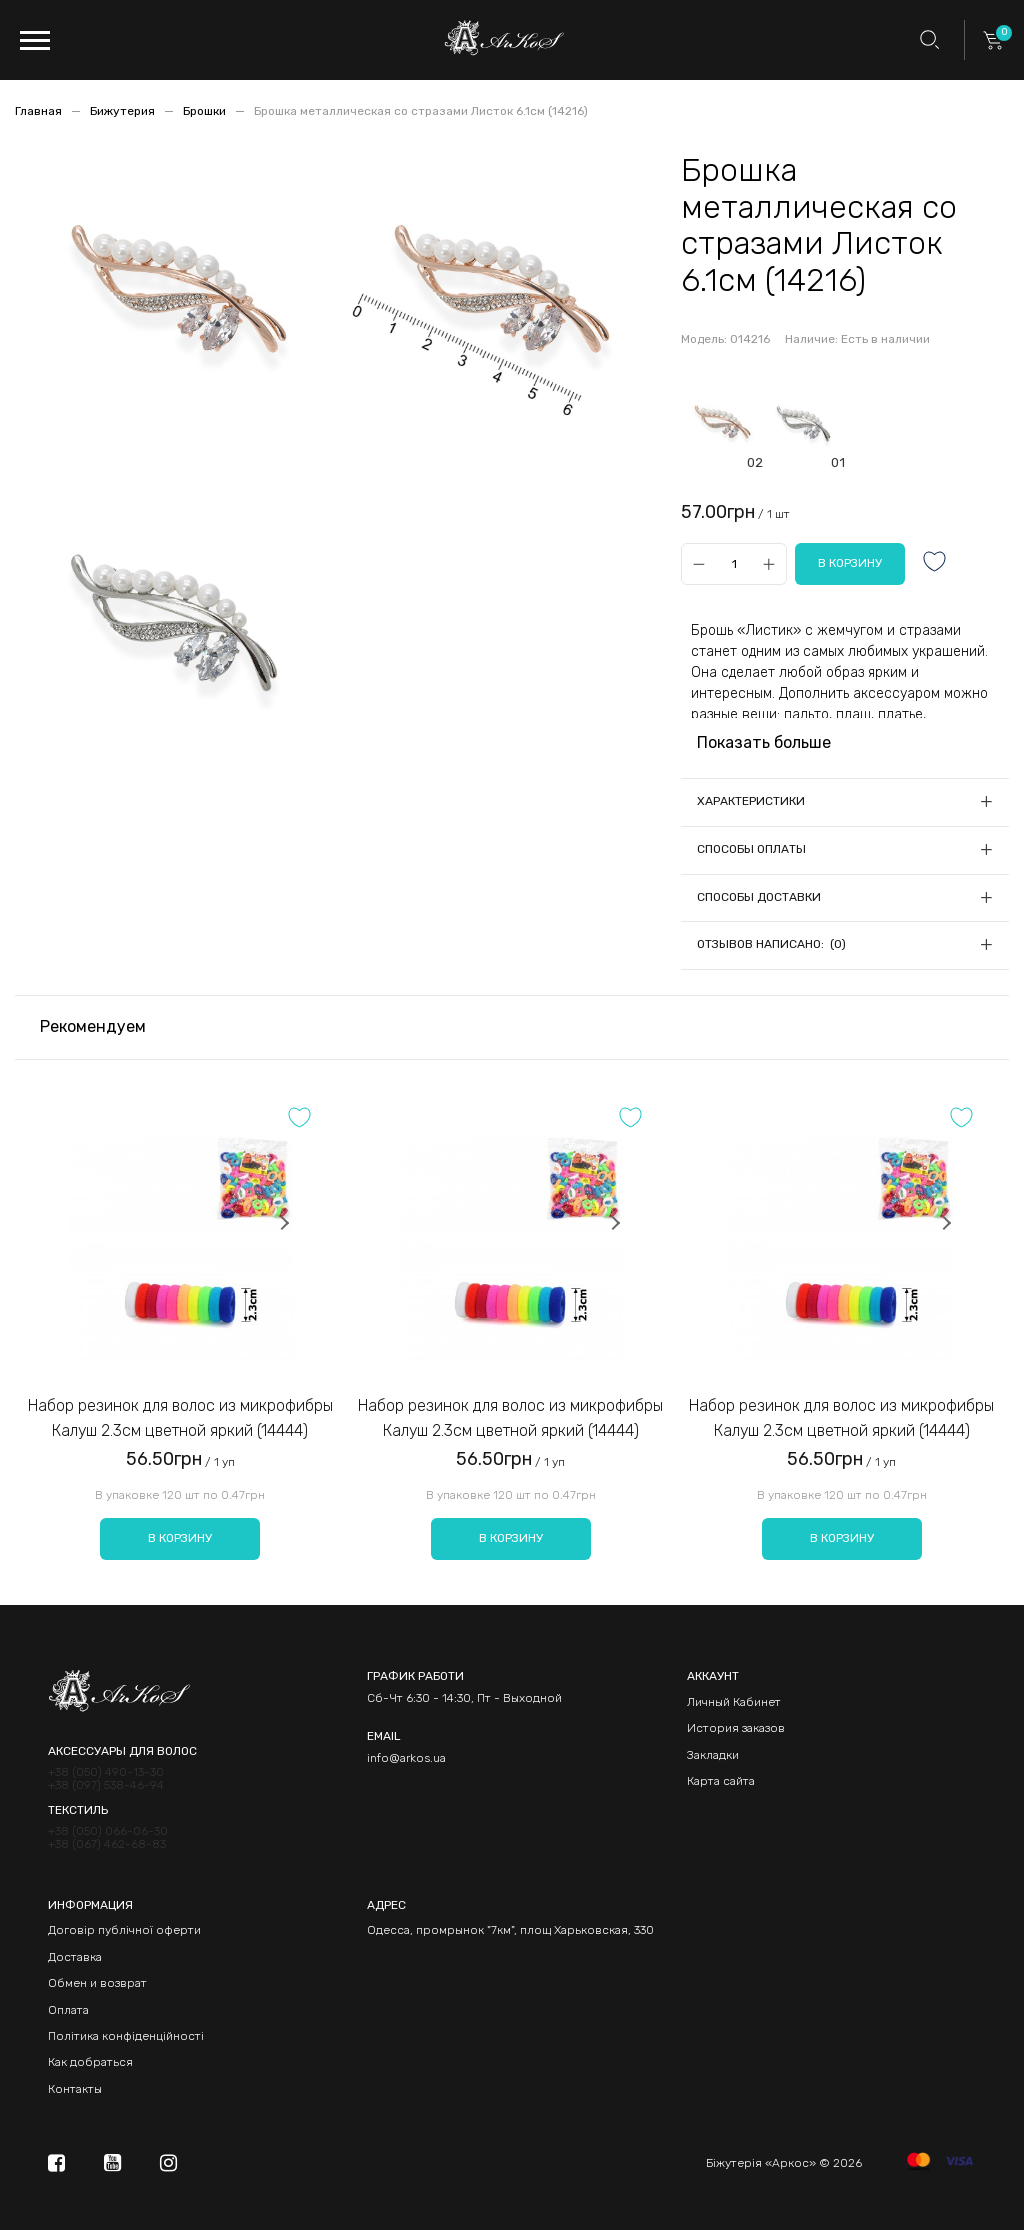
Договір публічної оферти (124, 1930)
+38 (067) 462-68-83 (107, 1844)
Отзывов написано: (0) (771, 944)
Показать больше (764, 742)
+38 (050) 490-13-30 (106, 1772)
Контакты (75, 2089)
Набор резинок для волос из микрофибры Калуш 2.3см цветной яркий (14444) (180, 1418)
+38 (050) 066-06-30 (108, 1831)
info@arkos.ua (406, 1758)
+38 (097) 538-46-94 (106, 1785)
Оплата (68, 2010)
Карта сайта (721, 1781)
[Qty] (733, 563)
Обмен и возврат (97, 1983)
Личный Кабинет (734, 1702)
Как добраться (90, 2062)
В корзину (180, 1538)
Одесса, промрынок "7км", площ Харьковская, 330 (510, 1930)
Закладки (713, 1755)
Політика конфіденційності (126, 2036)
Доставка (75, 1957)
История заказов (736, 1728)
